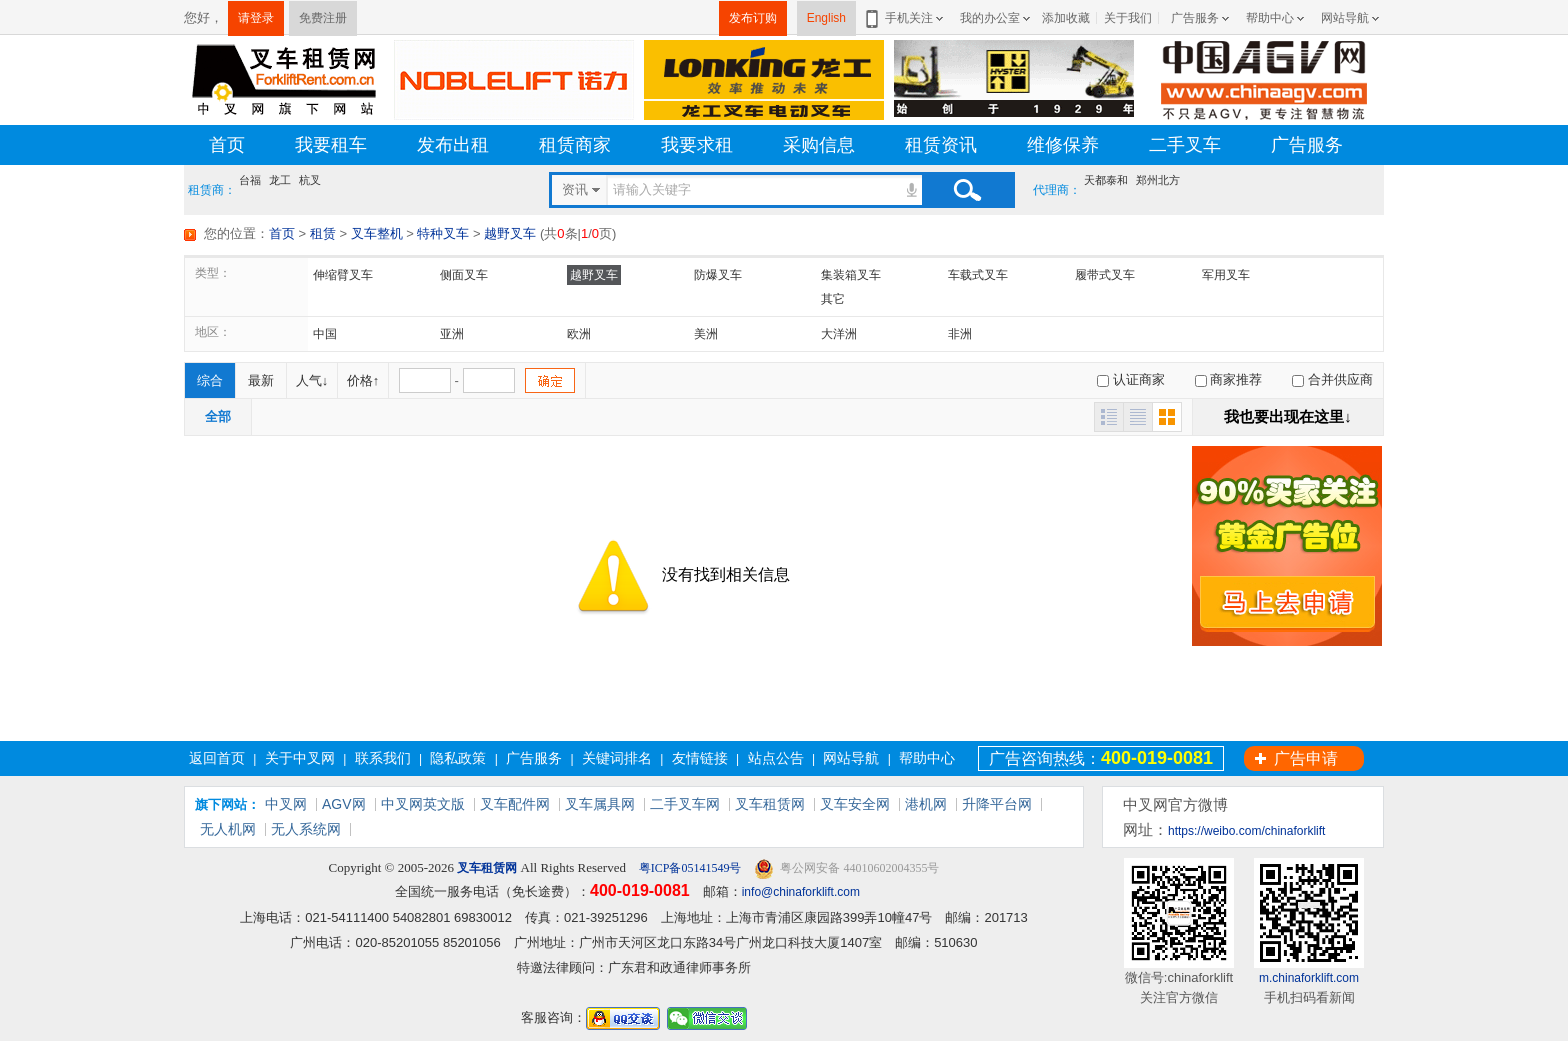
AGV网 (344, 804)
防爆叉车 (718, 275)
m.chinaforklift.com (1309, 978)
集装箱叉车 (851, 275)
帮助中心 (1270, 18)
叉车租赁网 (770, 804)
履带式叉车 (1105, 275)
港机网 (926, 804)
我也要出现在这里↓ (1288, 416)
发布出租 (453, 145)
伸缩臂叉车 (343, 275)
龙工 (280, 180)
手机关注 (905, 18)
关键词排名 (617, 758)
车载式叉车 (978, 275)
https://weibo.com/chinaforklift (1246, 831)
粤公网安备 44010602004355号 (846, 868)
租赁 (323, 233)
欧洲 (579, 334)
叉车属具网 (600, 804)
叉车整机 (377, 233)
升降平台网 (997, 804)
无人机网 (228, 829)
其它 (833, 299)
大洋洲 (839, 334)
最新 (261, 380)
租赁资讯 (941, 145)
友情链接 (700, 758)
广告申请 (1306, 758)
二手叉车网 (685, 804)
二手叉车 (1185, 145)
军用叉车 (1226, 275)
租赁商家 (575, 145)
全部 (218, 416)
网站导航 (1345, 18)
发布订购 (753, 18)
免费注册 (323, 18)
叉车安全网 (855, 804)
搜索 (967, 190)
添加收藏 (1066, 18)
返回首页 (217, 758)
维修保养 (1063, 145)
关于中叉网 (300, 758)
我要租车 (331, 145)
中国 (325, 334)
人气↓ (312, 380)
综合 (210, 380)
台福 (250, 180)
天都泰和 (1106, 180)
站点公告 (776, 758)
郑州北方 (1158, 180)
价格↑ (363, 380)
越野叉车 (510, 233)
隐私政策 (458, 758)
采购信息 (819, 145)
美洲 (706, 334)
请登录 (256, 18)
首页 (227, 145)
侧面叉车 (464, 275)
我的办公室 (990, 18)
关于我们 (1128, 18)
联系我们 (383, 758)
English (826, 18)
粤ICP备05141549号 (689, 868)
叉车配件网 (515, 804)
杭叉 (310, 180)
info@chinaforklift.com (801, 892)
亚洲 (452, 334)
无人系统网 (306, 829)
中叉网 (286, 804)
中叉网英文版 (423, 804)
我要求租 (697, 145)
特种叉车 (443, 233)
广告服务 (1195, 18)
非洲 (960, 334)
